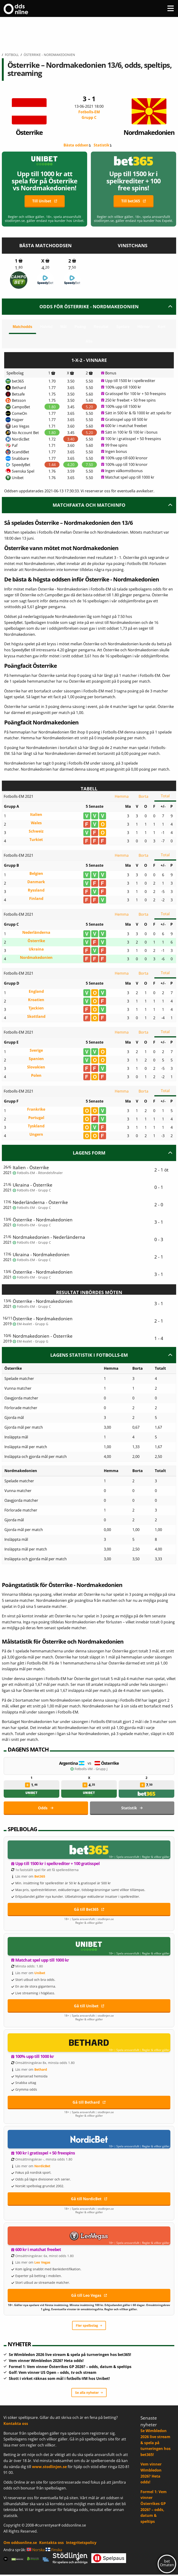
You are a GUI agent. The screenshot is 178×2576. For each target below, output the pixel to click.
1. (19, 268)
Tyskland (36, 1126)
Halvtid (46, 327)
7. (72, 268)
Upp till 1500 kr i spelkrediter (130, 380)
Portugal (36, 1118)
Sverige (36, 1050)
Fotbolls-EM (89, 114)
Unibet (15, 477)
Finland (36, 898)
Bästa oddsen (76, 145)
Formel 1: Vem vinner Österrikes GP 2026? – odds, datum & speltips (70, 2366)
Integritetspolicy (81, 2542)
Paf (11, 445)
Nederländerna (36, 932)
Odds (43, 1807)
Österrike (29, 115)
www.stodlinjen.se (49, 2466)
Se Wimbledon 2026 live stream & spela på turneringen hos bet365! (70, 2354)
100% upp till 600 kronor (126, 458)
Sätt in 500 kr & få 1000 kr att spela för (138, 412)
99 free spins (116, 445)
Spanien (36, 1059)
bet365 (15, 381)
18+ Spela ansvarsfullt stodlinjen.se (89, 1919)
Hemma (122, 796)
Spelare (123, 327)
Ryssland (36, 890)
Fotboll (12, 54)
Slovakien (36, 1067)
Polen (36, 1075)
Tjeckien (36, 1008)
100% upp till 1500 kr (123, 406)
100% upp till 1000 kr (123, 387)
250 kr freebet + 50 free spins (130, 400)
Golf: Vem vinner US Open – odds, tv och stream (52, 2372)
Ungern (36, 1134)
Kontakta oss (15, 2423)
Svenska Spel (20, 471)
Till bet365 (130, 201)
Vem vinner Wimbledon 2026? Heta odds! (46, 2360)
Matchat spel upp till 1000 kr (129, 477)
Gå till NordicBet (86, 2198)
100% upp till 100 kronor (126, 464)
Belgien (36, 873)
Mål (63, 327)
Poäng (80, 327)
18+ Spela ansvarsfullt (124, 1857)
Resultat (101, 327)
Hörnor (143, 327)
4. (45, 268)
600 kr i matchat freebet (126, 425)
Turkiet (36, 839)
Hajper (15, 419)
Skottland (36, 1016)
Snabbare (17, 458)
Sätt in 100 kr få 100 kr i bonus (131, 432)
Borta (143, 796)
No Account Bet (22, 432)
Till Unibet (41, 201)
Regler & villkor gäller (156, 1857)
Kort (161, 327)
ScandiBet (17, 451)
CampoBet (18, 406)
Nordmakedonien (149, 115)
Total (165, 795)
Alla (89, 341)
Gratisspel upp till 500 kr (126, 419)
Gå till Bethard (86, 2102)
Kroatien (36, 1000)
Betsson (16, 400)
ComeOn (16, 413)
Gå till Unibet (86, 2005)
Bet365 (39, 1876)
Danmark (36, 882)
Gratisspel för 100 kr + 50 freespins (135, 393)
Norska (36, 2549)
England (36, 991)
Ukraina (36, 949)
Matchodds (22, 327)
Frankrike (36, 1109)
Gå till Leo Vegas (86, 2295)
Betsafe (15, 394)
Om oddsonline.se (20, 2542)
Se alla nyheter (87, 2392)
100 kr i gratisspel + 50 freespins (133, 438)
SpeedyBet (18, 464)
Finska (54, 2549)
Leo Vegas (17, 426)
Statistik (101, 145)
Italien (36, 814)
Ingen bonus (116, 451)
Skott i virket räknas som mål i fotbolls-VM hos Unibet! (59, 2378)
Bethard (16, 387)
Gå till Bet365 (86, 1909)
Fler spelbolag (87, 2325)
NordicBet (17, 439)
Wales (36, 823)
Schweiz (36, 831)
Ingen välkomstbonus (124, 470)
